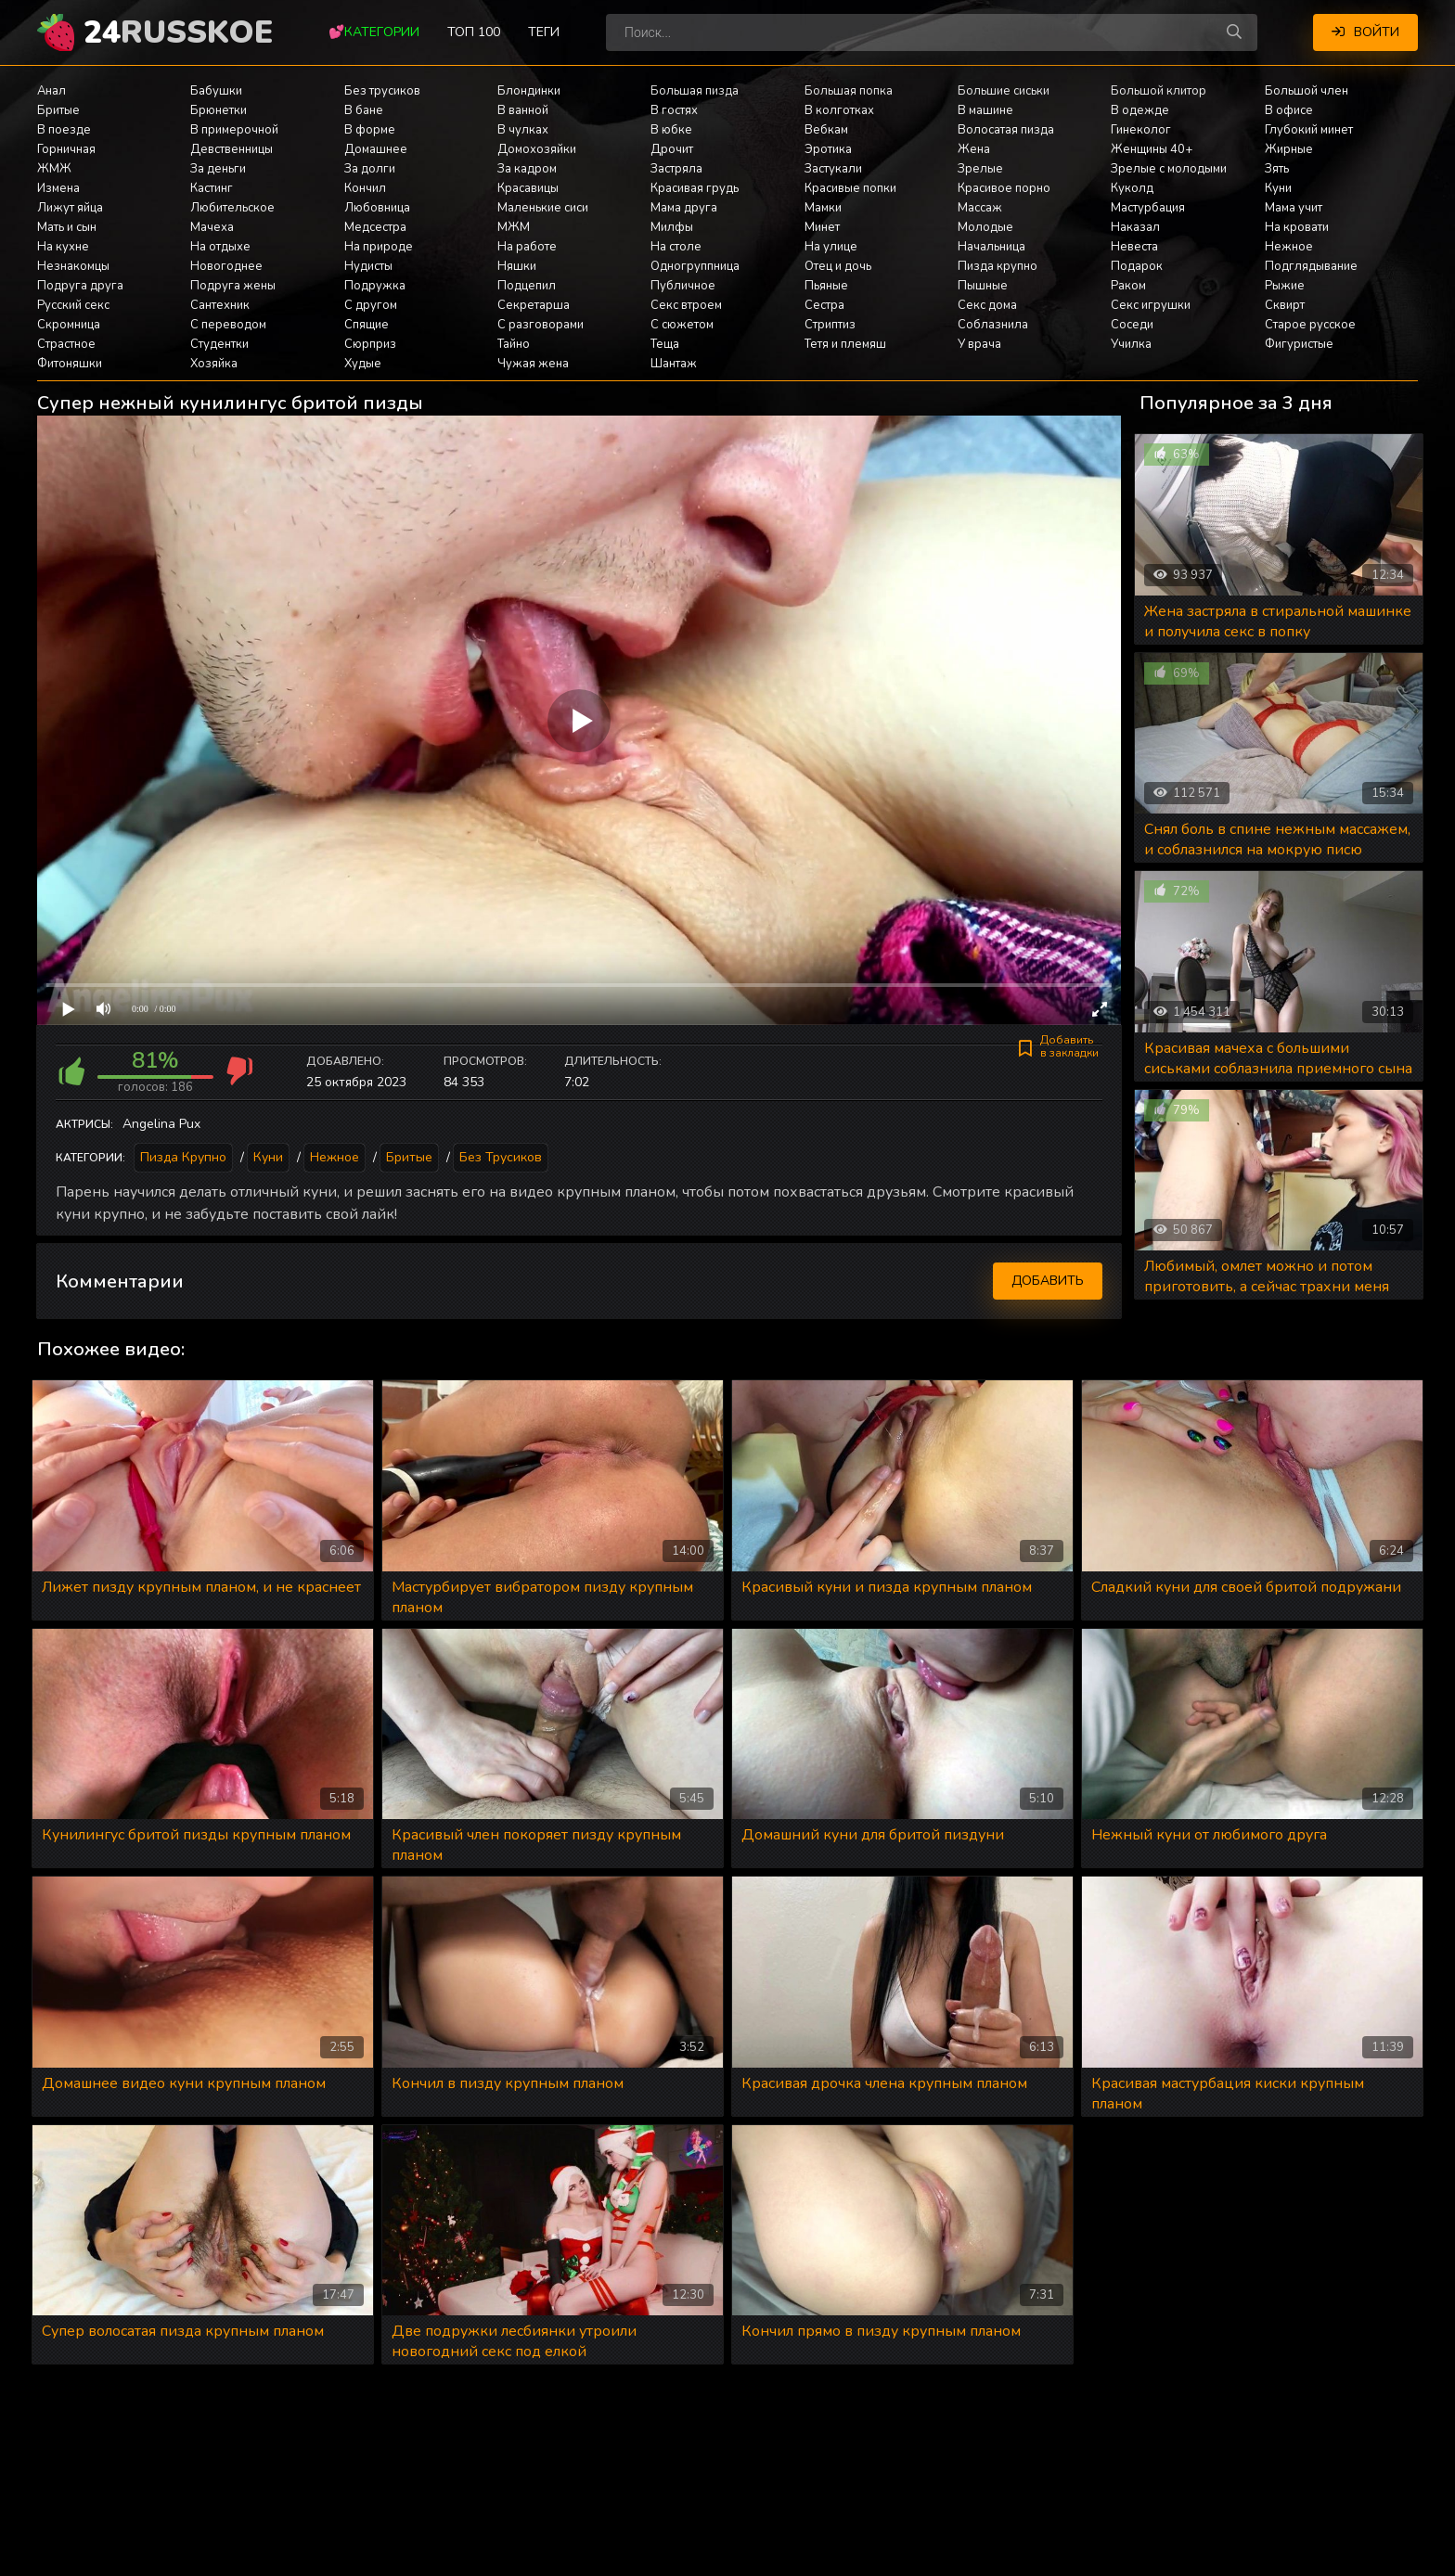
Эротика (828, 149)
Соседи (1132, 324)
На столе (676, 246)
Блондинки (528, 91)
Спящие (366, 324)
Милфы (671, 227)
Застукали (833, 168)
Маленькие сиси (542, 207)
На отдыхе (220, 246)
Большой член (1306, 91)
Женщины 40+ (1151, 149)
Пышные (983, 285)
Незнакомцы (73, 266)
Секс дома (987, 305)
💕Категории (373, 32)
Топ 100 (473, 32)
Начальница (991, 246)
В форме (369, 130)
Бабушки (216, 91)
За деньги (218, 168)
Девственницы (231, 149)
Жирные (1289, 149)
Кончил (365, 188)
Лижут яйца (70, 207)
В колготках (839, 110)
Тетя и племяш (845, 344)
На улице (831, 246)
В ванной (522, 110)
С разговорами (540, 324)
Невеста (1134, 246)
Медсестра (375, 227)
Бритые (58, 110)
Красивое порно (1004, 188)
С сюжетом (682, 324)
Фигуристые (1299, 344)
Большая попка (849, 91)
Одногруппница (695, 266)
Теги (544, 32)
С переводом (228, 324)
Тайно (513, 344)
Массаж (980, 207)
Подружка (375, 285)
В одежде (1140, 110)
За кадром (527, 168)
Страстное (66, 344)
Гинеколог (1141, 130)
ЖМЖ (54, 168)
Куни (1278, 188)
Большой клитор (1158, 91)
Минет (822, 227)
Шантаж (673, 363)
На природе (378, 246)
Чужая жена (533, 363)
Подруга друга (80, 285)
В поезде (64, 130)
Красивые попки (850, 188)
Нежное (1289, 246)
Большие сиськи (1003, 91)
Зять (1277, 168)
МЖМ (513, 227)
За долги (369, 168)
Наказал (1135, 227)
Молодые (985, 227)
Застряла (676, 168)
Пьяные (826, 285)
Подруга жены (233, 285)
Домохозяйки (536, 149)
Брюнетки (218, 110)
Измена (58, 188)
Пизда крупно (997, 266)
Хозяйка (214, 363)
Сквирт (1285, 305)
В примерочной (234, 130)
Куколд (1132, 188)
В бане (363, 110)
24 (178, 32)
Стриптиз (830, 324)
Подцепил (526, 285)
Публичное (682, 285)
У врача (979, 344)
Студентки (219, 344)
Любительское (232, 207)
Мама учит (1293, 207)
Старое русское (1310, 324)
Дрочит (671, 149)
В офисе (1289, 110)
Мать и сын (67, 227)
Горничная (66, 149)
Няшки (516, 266)
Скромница (68, 324)
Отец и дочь (838, 266)
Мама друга (683, 207)
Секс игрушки (1151, 305)
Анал (51, 91)
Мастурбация (1148, 207)
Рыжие (1285, 285)
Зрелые (980, 168)
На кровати (1297, 227)
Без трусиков (382, 91)
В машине (985, 110)
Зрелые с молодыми (1169, 168)
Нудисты (368, 266)
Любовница (377, 207)
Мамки (823, 207)
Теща (664, 344)
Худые (362, 363)
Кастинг (211, 188)
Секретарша (533, 305)
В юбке (671, 130)
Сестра (824, 305)
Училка (1131, 344)
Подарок (1137, 266)
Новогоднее (226, 266)
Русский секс (73, 305)
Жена (974, 149)
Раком (1128, 285)
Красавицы (528, 188)
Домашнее (375, 149)
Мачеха (212, 227)
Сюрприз (370, 344)
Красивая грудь (694, 188)
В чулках (522, 130)
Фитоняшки (69, 363)
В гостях (674, 110)
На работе (527, 246)
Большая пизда (694, 91)
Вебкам (826, 130)
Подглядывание (1311, 266)
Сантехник (220, 305)
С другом (370, 305)
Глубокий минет (1309, 130)
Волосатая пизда (1006, 130)
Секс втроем (686, 305)
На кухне (63, 246)
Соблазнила (993, 324)
